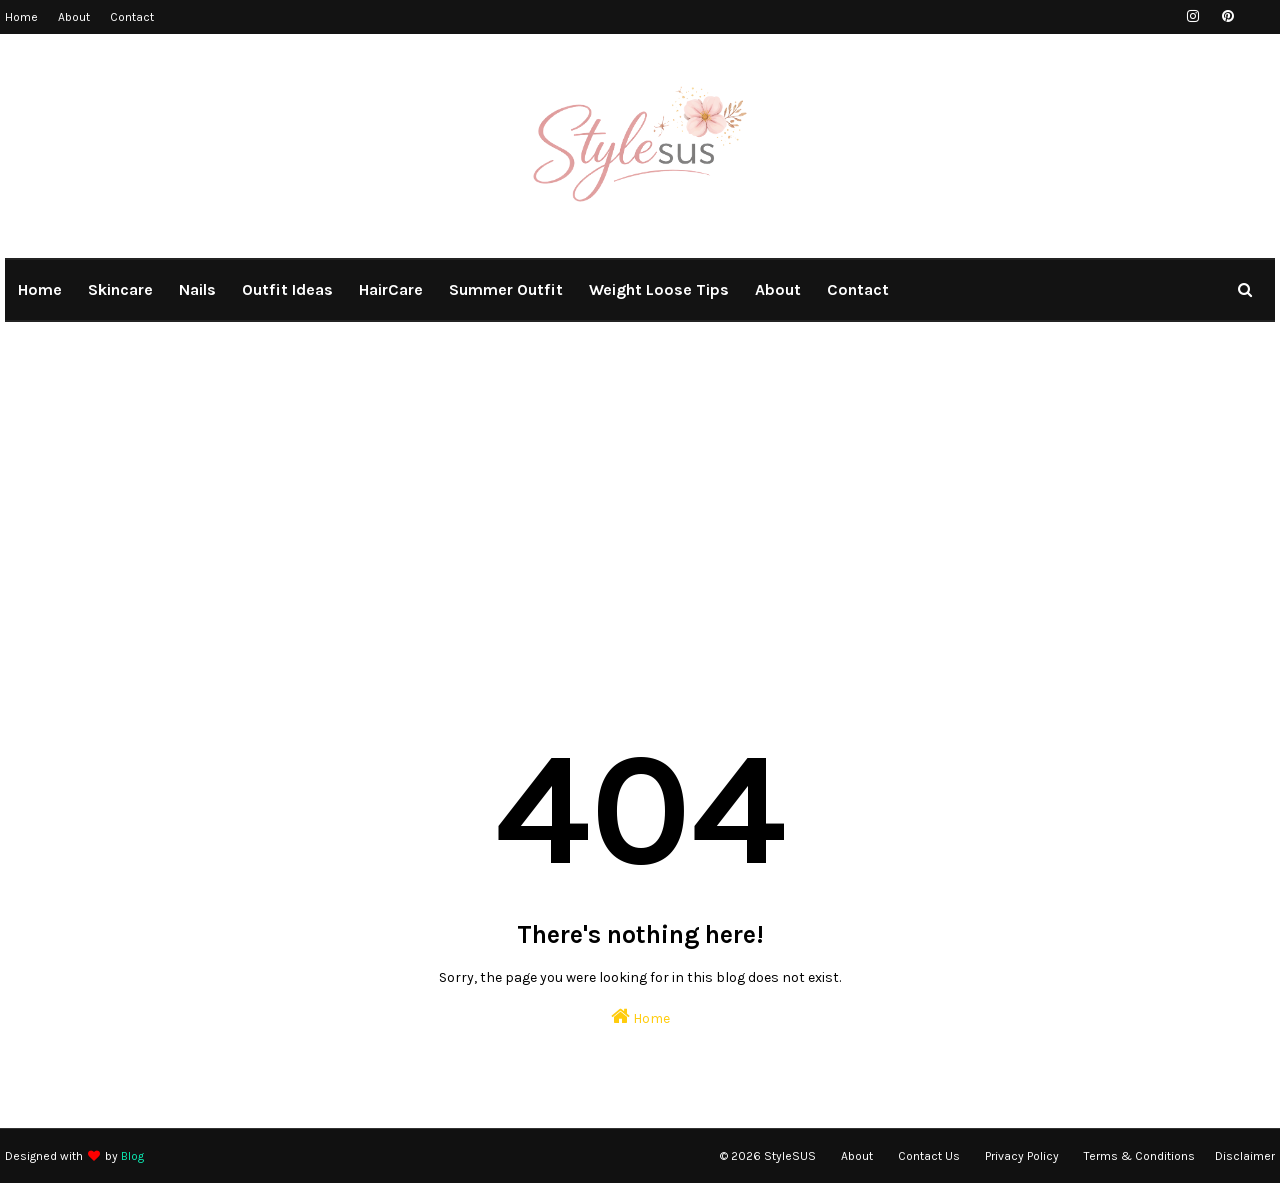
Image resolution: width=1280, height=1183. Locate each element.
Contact (132, 17)
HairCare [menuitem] (391, 289)
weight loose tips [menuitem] (659, 289)
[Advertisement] (640, 500)
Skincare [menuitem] (120, 289)
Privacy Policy (1022, 1156)
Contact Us (929, 1156)
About (74, 17)
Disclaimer (1245, 1156)
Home (21, 17)
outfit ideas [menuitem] (287, 289)
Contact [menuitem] (858, 289)
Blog (132, 1156)
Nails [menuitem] (197, 289)
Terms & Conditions (1139, 1156)
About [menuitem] (778, 289)
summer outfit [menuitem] (506, 289)
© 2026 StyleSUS (768, 1156)
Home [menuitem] (40, 289)
